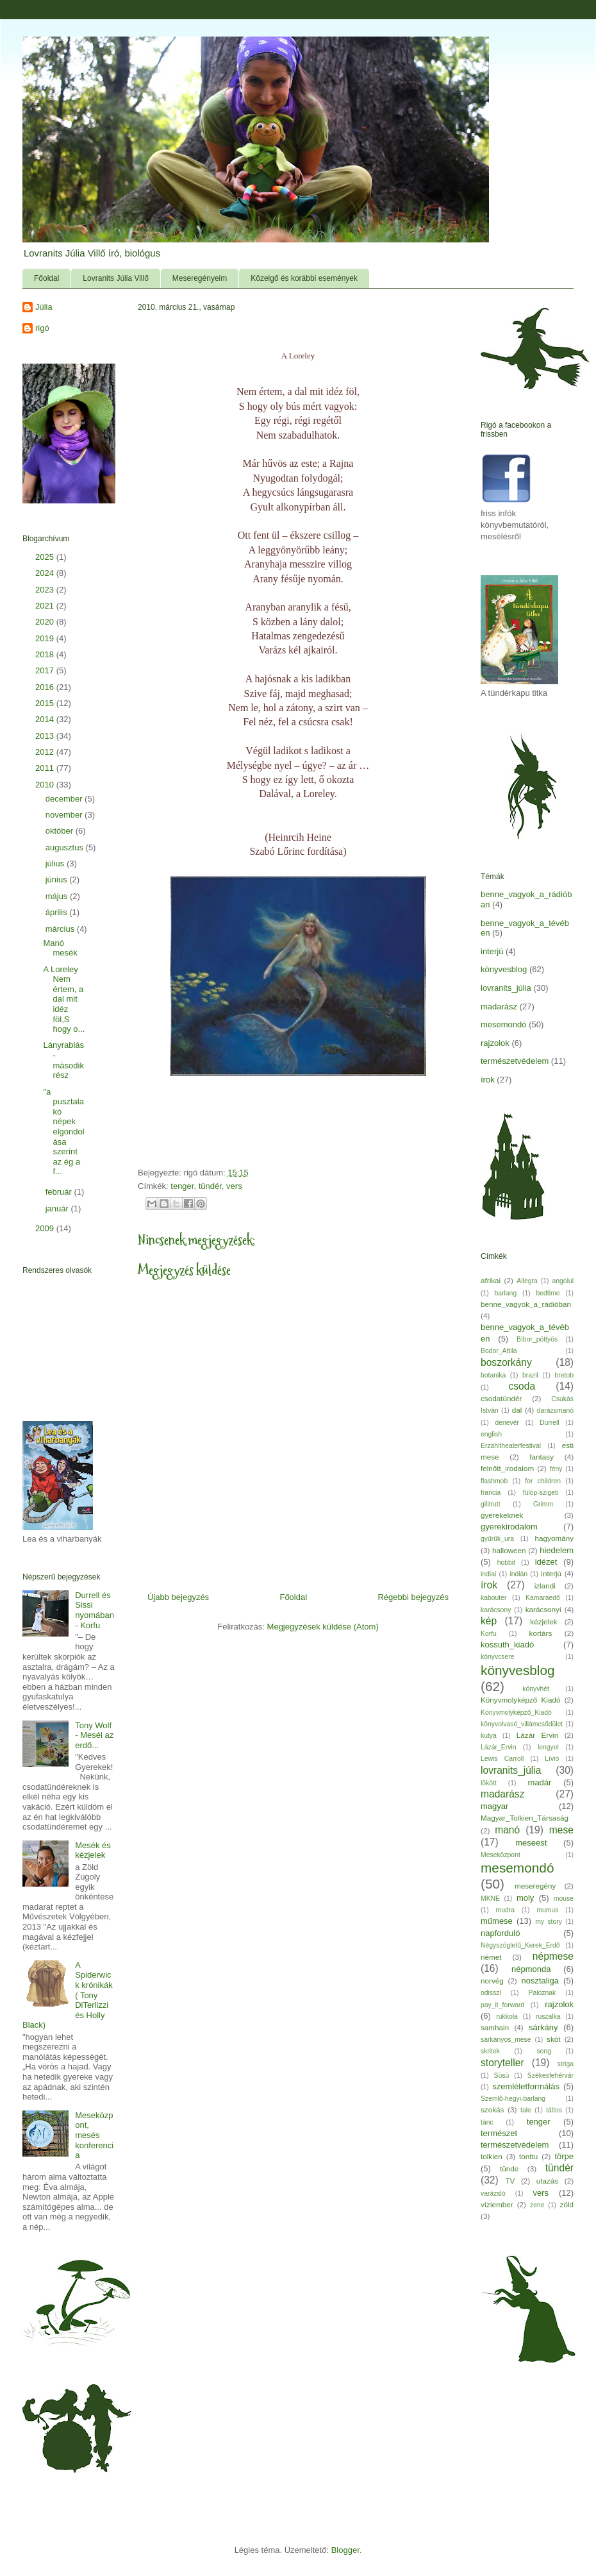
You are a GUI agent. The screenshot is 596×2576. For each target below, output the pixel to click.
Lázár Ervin (537, 1735)
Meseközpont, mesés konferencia (94, 2135)
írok (488, 1079)
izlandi (545, 1585)
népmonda (530, 1969)
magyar (494, 1806)
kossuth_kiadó (507, 1644)
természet (499, 2133)
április (58, 912)
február (60, 1192)
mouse (564, 1898)
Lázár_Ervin (498, 1747)
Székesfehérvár (550, 2075)
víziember (497, 2204)
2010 (45, 784)
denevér (507, 1422)
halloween (509, 1550)
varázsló (493, 2193)
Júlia (44, 307)
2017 (45, 670)
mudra (505, 1910)
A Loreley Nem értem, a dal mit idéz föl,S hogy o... (64, 999)
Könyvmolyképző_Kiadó (516, 1712)
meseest (531, 1843)
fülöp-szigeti (540, 1492)
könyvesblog (504, 969)
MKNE (490, 1898)
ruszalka (548, 2016)
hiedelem (557, 1550)
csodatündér (501, 1398)
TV (510, 2180)
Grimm (543, 1504)
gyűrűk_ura (497, 1538)
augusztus (66, 847)
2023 (45, 589)
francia (491, 1492)
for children (543, 1481)
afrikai (491, 1280)
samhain (495, 2027)
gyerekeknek (502, 1515)
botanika (493, 1375)
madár (540, 1782)
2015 (45, 703)
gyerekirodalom (509, 1526)
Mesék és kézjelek (93, 1850)
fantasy (541, 1456)
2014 (45, 719)
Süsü (501, 2075)
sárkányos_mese (506, 2039)
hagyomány (554, 1538)
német (491, 1957)
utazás (547, 2180)
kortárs (540, 1633)
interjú (492, 951)
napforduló (500, 1933)
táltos (554, 2110)
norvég (492, 1980)
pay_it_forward (502, 2004)
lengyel (548, 1747)
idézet (546, 1562)
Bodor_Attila (499, 1350)
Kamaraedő (543, 1597)
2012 (45, 752)
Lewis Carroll (502, 1758)
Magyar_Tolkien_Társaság (524, 1818)
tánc (487, 2122)
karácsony (496, 1609)
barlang (506, 1293)
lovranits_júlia (506, 988)
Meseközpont (500, 1854)
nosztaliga (540, 1980)
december (65, 799)
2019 (45, 638)
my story (548, 1921)
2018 (45, 654)
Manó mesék (60, 948)
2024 (45, 573)
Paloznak (542, 1992)
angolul (563, 1280)
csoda (521, 1386)
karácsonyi (543, 1609)
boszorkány (506, 1362)
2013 (45, 736)
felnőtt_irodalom (507, 1468)
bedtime (548, 1293)
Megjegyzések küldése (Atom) (323, 1626)
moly (525, 1898)
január (58, 1208)
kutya (489, 1735)
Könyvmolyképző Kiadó (520, 1700)
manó (507, 1829)
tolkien (491, 2156)
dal (517, 1410)
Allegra (527, 1280)
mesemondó (504, 1024)
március (61, 929)
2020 (45, 622)
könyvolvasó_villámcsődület (522, 1724)
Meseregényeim (199, 278)
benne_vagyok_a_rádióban (526, 1304)
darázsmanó (555, 1410)
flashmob (494, 1481)
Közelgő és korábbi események (304, 278)
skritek (490, 2051)
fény (556, 1468)
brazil (530, 1375)
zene (537, 2205)
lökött (489, 1783)
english (491, 1434)
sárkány (543, 2027)
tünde (509, 2168)
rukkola (507, 2016)
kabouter (493, 1597)
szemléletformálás (525, 2086)
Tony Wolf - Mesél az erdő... (94, 1735)
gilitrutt (491, 1504)
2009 (45, 1228)
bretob (564, 1375)
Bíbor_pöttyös (537, 1339)
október (61, 831)
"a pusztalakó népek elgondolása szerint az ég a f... (63, 1132)
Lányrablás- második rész (63, 1060)
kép (489, 1620)
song (543, 2051)
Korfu (489, 1633)
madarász (499, 1006)
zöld (567, 2204)
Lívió (552, 1758)
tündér (210, 1186)
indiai (488, 1574)
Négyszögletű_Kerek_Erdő (520, 1945)
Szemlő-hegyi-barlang (513, 2098)
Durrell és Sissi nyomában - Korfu (94, 1610)
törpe (564, 2156)
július (56, 863)
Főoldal (46, 278)
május (58, 896)
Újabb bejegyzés (178, 1597)
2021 (45, 605)
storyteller (502, 2062)
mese (561, 1829)
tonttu (528, 2156)
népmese (553, 1956)
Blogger (345, 2550)
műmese (497, 1921)
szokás (492, 2109)
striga (566, 2063)
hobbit (506, 1562)
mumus (547, 1910)
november (65, 815)
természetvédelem (515, 1061)
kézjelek (543, 1621)
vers (234, 1186)
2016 (45, 687)
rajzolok (495, 1043)
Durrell (549, 1422)
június (58, 879)
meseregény (535, 1885)
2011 (45, 768)
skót (553, 2039)
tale (525, 2110)
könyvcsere (498, 1656)
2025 (45, 557)
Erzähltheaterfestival (511, 1445)
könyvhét (535, 1688)
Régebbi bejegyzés (413, 1597)
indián (518, 1574)
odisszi (491, 1992)
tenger (182, 1186)
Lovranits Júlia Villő (116, 278)
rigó (42, 328)
